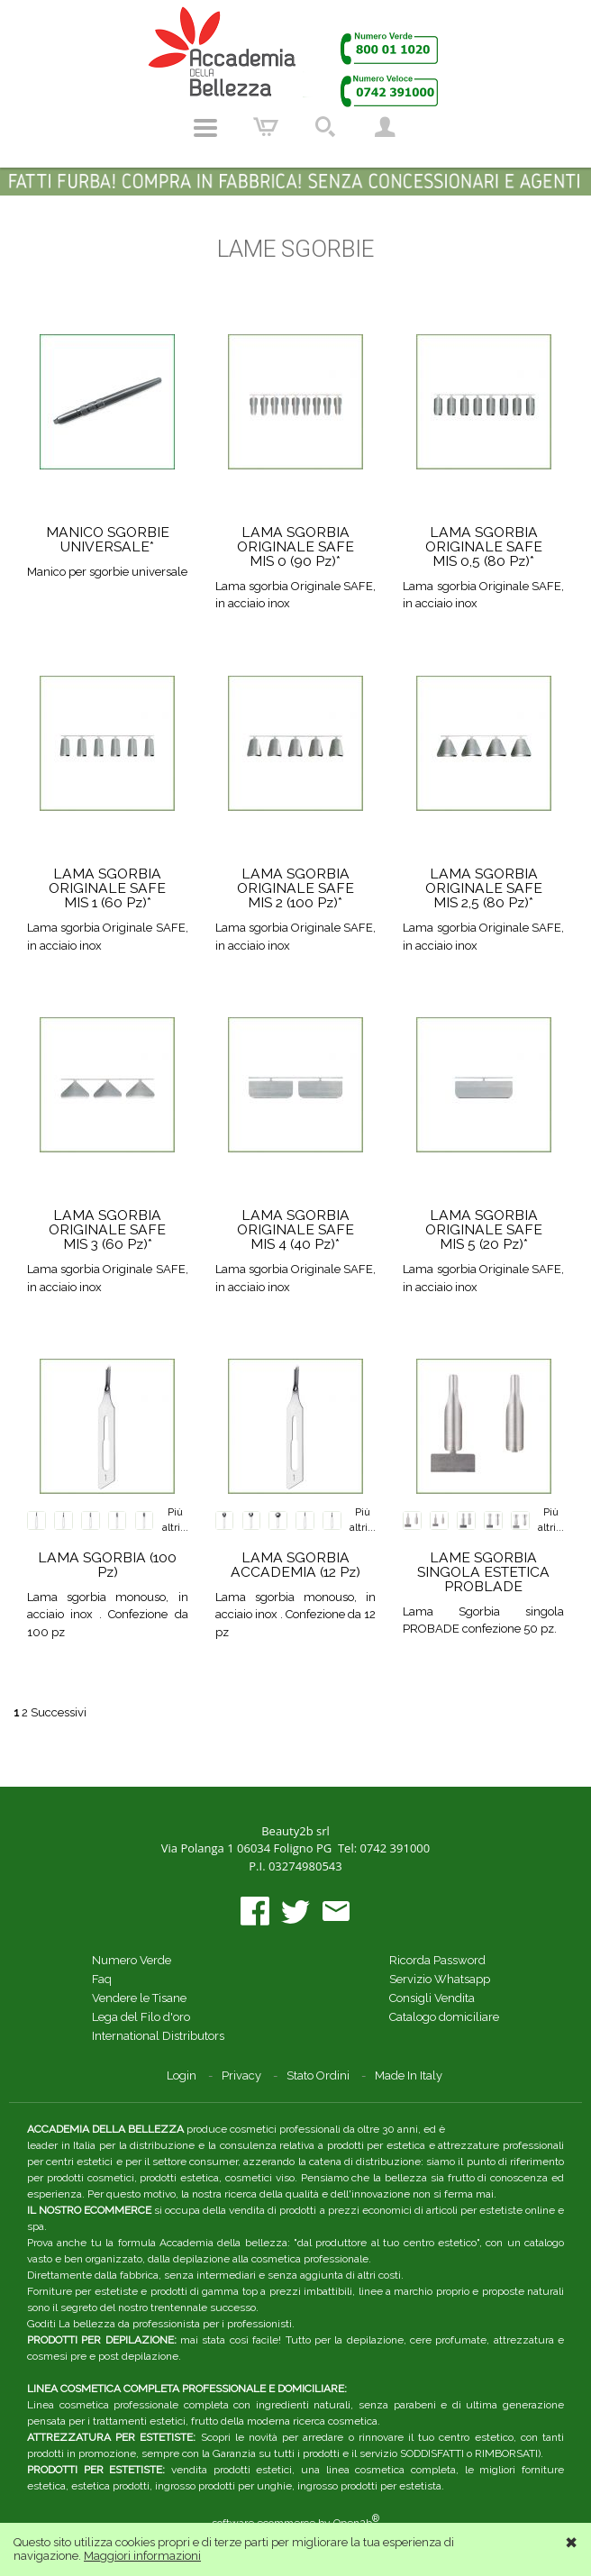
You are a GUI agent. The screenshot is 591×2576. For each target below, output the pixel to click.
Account (385, 128)
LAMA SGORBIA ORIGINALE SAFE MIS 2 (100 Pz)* (295, 888)
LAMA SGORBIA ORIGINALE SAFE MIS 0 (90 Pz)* (295, 546)
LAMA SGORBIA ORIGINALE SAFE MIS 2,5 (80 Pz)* (483, 888)
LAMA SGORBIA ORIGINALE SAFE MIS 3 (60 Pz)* (107, 1229)
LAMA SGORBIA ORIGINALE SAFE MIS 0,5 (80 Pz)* (483, 546)
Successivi (58, 1712)
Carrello (266, 128)
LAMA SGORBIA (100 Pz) (107, 1564)
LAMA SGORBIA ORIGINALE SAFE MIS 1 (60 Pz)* (107, 888)
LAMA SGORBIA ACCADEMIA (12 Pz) (295, 1564)
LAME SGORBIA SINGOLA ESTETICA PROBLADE (483, 1572)
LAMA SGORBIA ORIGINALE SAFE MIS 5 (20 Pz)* (483, 1229)
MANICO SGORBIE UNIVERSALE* (107, 539)
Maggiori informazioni (142, 2555)
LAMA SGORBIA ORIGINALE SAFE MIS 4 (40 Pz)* (295, 1229)
